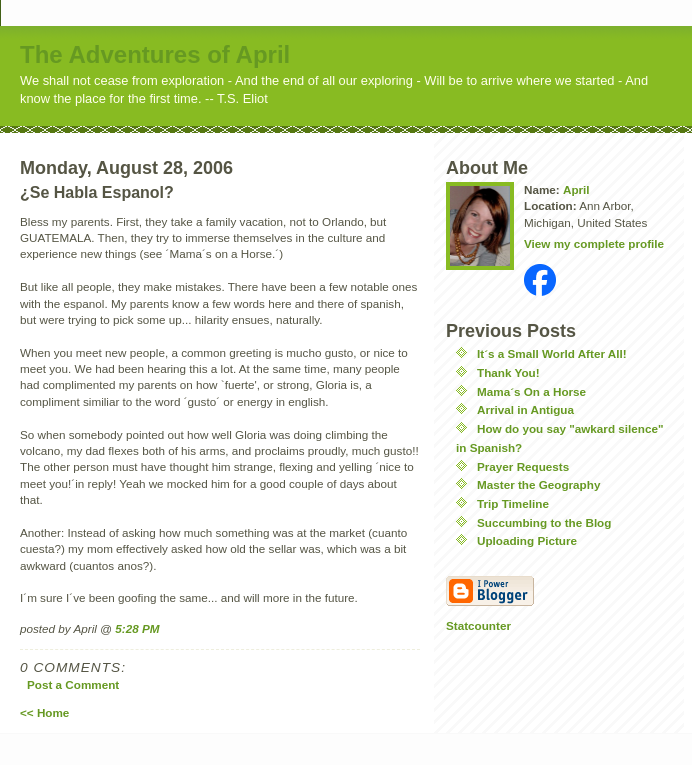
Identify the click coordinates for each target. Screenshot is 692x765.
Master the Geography (538, 484)
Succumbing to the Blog (544, 522)
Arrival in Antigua (525, 409)
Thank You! (508, 372)
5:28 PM (137, 628)
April (576, 189)
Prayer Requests (523, 466)
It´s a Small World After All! (552, 353)
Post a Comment (73, 684)
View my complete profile (594, 243)
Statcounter (478, 625)
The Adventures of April (155, 54)
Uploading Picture (527, 540)
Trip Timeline (513, 503)
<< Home (44, 712)
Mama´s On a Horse (531, 391)
